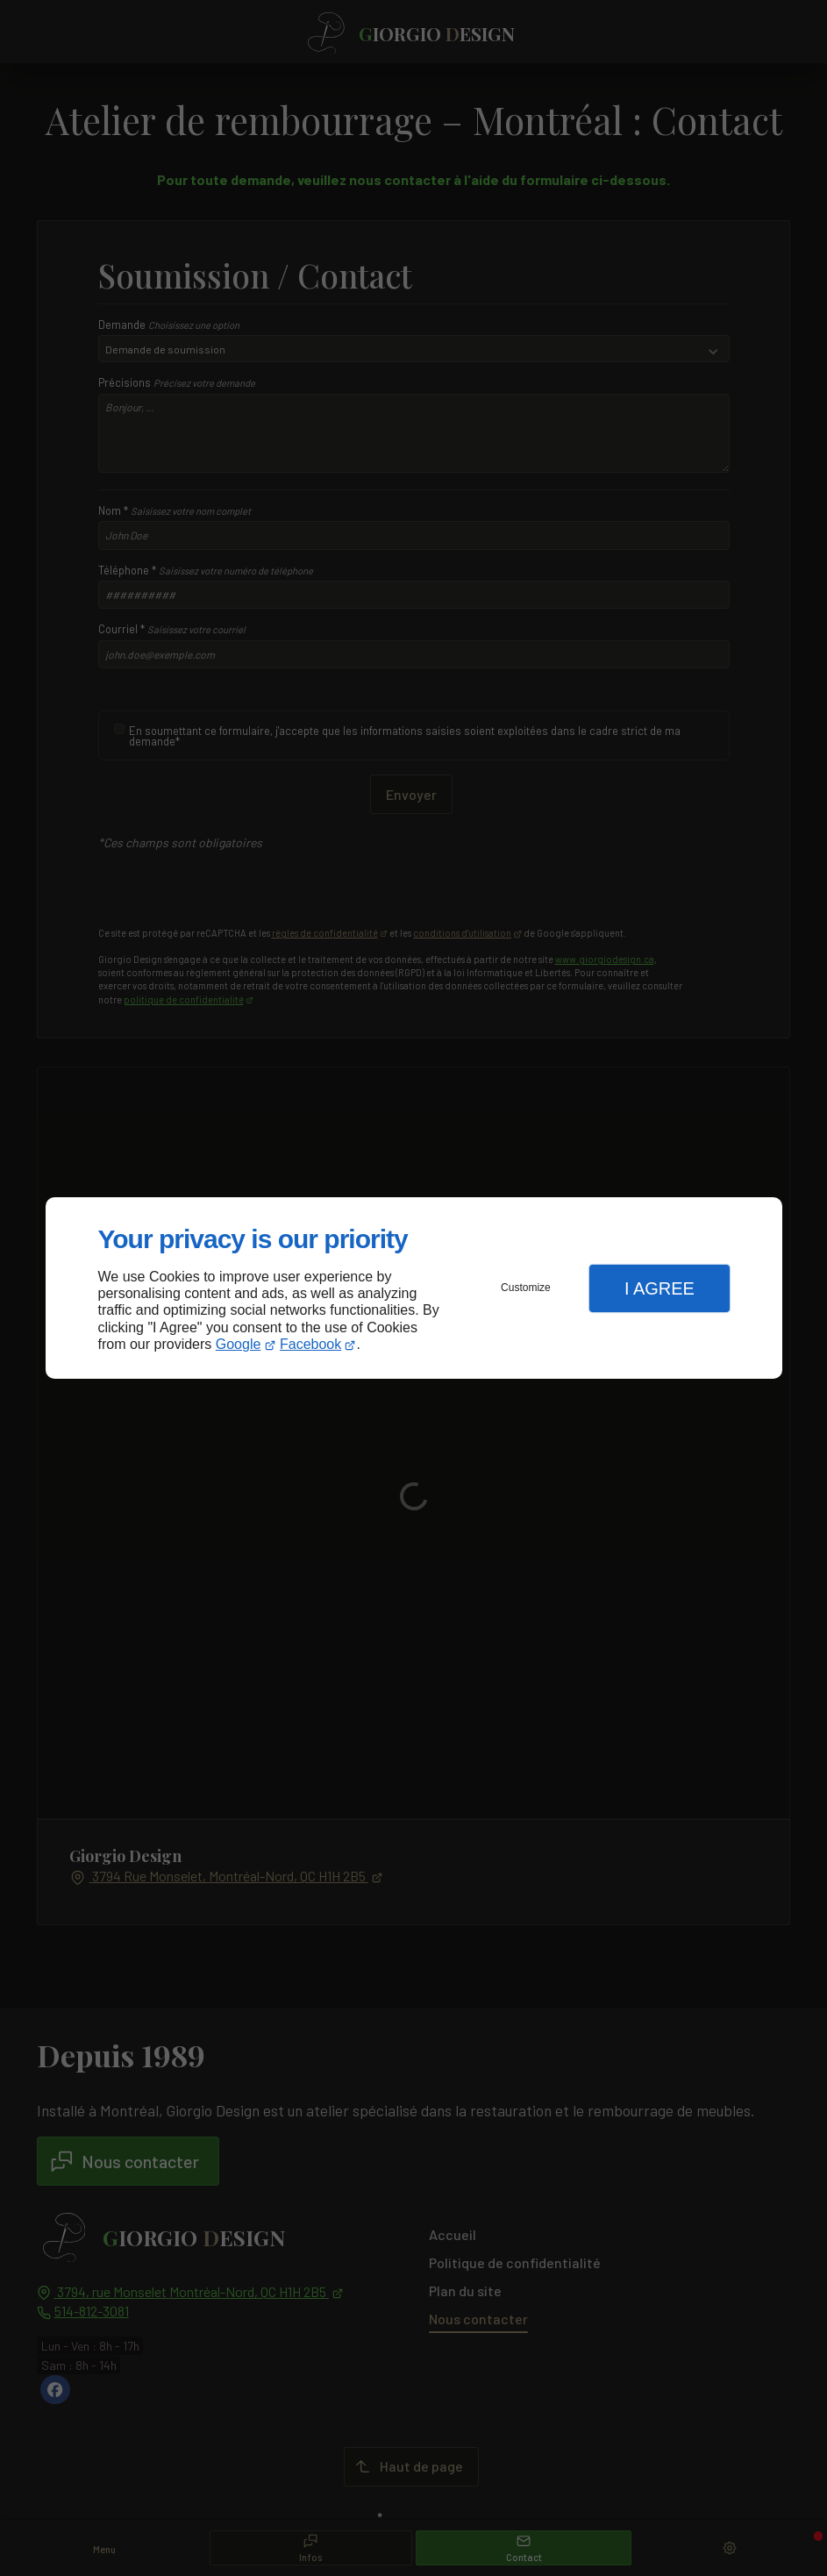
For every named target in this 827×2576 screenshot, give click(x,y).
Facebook (310, 1344)
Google (238, 1344)
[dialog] (414, 1288)
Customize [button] (526, 1287)
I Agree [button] (659, 1288)
